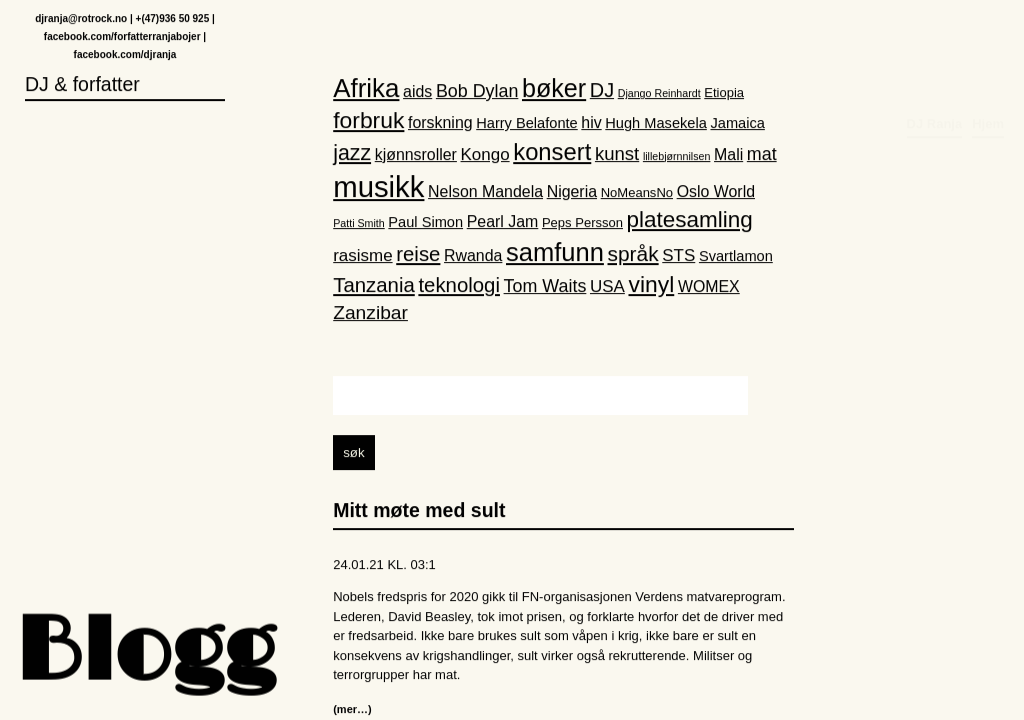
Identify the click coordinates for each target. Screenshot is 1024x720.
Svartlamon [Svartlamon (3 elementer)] (736, 257)
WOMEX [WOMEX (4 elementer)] (709, 287)
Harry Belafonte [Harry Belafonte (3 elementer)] (527, 124)
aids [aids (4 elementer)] (417, 92)
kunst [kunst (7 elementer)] (617, 154)
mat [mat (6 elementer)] (762, 155)
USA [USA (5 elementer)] (607, 287)
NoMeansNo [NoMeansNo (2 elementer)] (637, 193)
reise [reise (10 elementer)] (418, 255)
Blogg (145, 654)
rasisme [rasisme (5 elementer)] (362, 256)
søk (353, 454)
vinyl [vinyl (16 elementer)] (651, 285)
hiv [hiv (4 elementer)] (591, 123)
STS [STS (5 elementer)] (678, 256)
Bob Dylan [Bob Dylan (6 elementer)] (477, 92)
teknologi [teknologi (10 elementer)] (459, 286)
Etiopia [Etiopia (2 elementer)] (724, 93)
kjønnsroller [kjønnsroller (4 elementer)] (416, 155)
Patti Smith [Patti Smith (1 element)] (359, 225)
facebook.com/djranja (125, 55)
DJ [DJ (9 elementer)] (602, 91)
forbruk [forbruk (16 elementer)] (368, 121)
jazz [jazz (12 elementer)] (352, 154)
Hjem (988, 36)
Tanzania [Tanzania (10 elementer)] (374, 286)
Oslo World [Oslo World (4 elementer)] (716, 192)
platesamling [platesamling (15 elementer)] (690, 221)
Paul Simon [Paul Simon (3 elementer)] (425, 224)
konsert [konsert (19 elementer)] (552, 152)
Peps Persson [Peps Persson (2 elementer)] (582, 224)
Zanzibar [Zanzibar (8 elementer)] (370, 314)
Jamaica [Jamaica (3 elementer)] (737, 124)
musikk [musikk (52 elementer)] (378, 187)
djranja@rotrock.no (81, 19)
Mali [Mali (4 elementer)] (728, 155)
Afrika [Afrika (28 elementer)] (366, 89)
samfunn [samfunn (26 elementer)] (555, 253)
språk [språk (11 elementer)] (633, 254)
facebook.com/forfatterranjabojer (122, 37)
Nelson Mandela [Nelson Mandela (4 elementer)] (485, 192)
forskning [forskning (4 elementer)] (440, 123)
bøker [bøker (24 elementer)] (554, 89)
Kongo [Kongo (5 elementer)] (485, 155)
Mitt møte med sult (419, 512)
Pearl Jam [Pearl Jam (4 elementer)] (503, 223)
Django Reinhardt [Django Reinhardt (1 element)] (659, 94)
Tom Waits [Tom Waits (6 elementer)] (545, 287)
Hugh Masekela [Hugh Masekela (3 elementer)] (656, 124)
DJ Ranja (935, 36)
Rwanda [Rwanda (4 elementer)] (473, 256)
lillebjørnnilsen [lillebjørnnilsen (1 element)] (677, 157)
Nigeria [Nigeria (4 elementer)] (572, 192)
